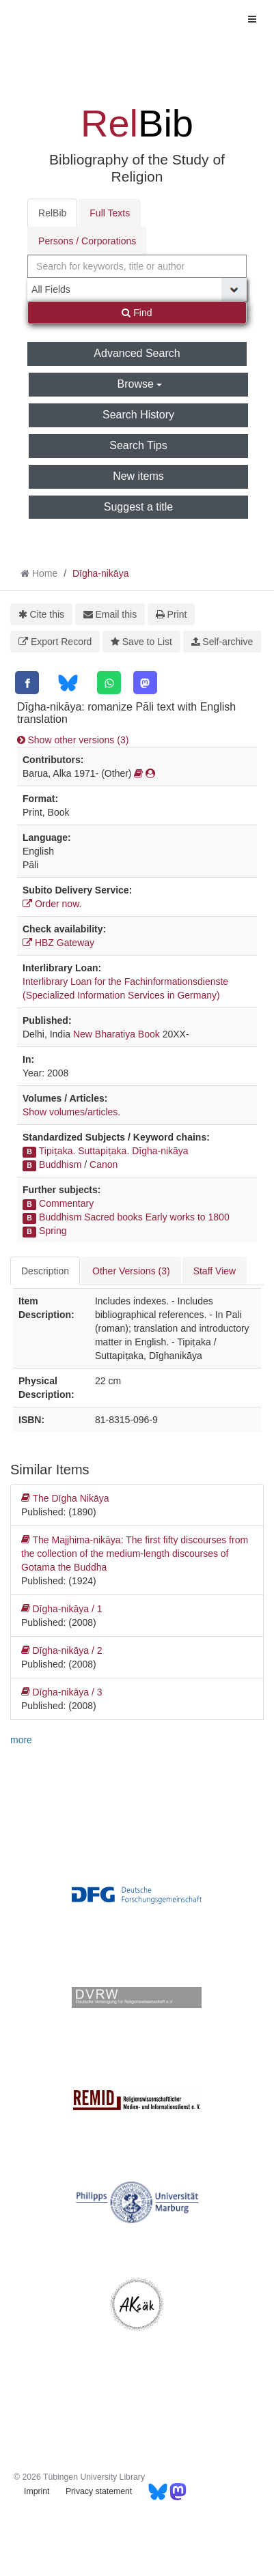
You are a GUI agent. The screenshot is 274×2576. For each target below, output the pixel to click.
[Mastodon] (145, 682)
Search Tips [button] (138, 445)
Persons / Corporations (87, 240)
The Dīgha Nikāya (65, 1498)
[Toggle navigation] (252, 19)
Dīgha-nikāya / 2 (61, 1650)
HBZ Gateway (58, 942)
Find (137, 312)
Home (44, 573)
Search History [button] (138, 414)
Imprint (36, 2491)
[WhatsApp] (109, 682)
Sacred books (113, 1217)
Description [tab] (45, 1270)
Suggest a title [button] (138, 507)
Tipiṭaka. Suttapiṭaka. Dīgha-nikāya (114, 1150)
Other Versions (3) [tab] (131, 1270)
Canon (104, 1164)
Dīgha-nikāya (100, 573)
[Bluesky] (68, 683)
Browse (140, 384)
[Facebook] (27, 682)
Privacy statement (99, 2491)
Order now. (52, 903)
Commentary (66, 1203)
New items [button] (138, 476)
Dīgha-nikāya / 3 (61, 1692)
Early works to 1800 (188, 1217)
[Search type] (137, 289)
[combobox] (137, 266)
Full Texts (110, 212)
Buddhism (60, 1164)
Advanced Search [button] (137, 353)
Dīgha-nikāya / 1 (61, 1609)
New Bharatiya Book (116, 1034)
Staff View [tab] (214, 1270)
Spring (52, 1230)
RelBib (52, 212)
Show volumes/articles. (71, 1111)
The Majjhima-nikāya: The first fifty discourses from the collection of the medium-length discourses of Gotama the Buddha (134, 1553)
